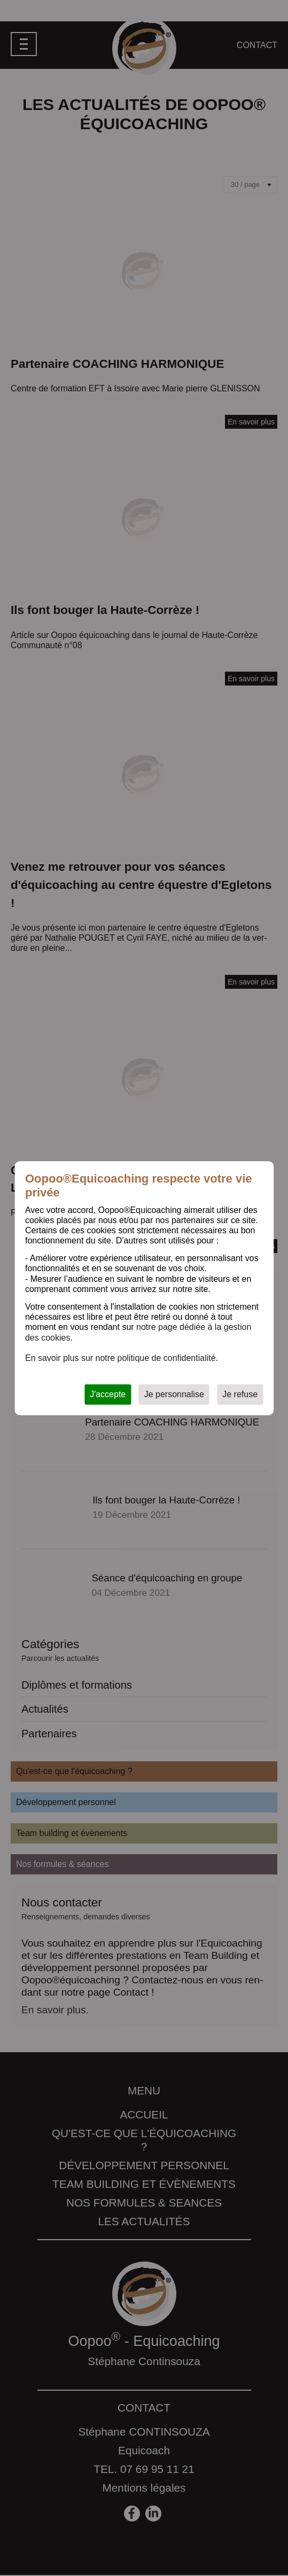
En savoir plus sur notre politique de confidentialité (120, 1357)
